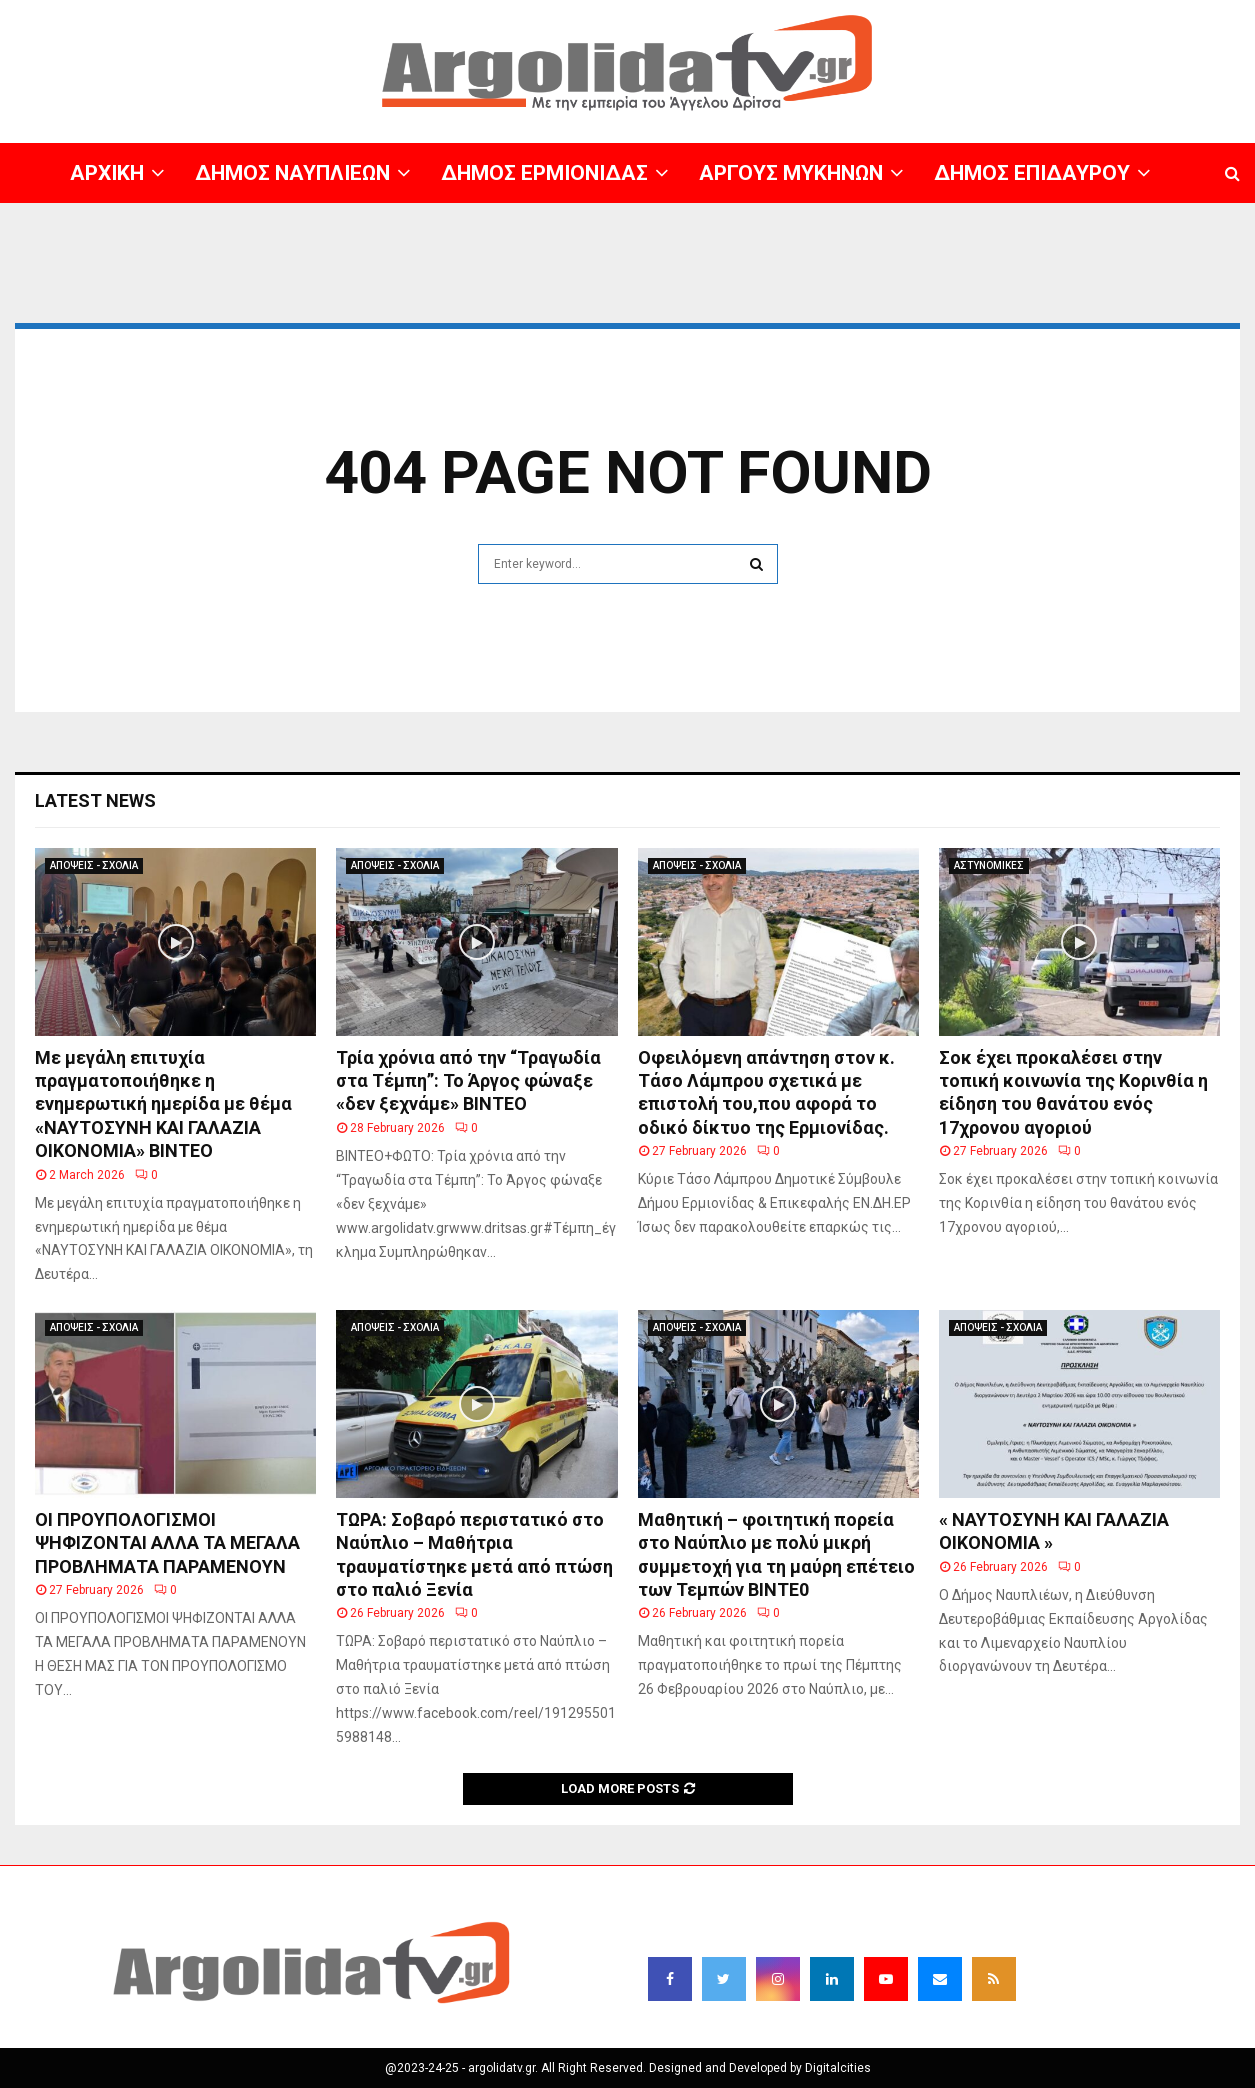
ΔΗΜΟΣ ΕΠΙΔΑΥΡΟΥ (1032, 173)
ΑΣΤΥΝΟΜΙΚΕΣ (989, 865)
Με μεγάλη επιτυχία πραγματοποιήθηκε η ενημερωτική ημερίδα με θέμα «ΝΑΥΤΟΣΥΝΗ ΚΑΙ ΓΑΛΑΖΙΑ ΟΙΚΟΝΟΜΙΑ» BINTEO (163, 1104)
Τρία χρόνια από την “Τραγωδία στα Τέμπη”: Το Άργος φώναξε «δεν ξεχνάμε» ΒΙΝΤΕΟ (468, 1081)
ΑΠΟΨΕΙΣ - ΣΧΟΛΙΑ (94, 865)
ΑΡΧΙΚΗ (107, 173)
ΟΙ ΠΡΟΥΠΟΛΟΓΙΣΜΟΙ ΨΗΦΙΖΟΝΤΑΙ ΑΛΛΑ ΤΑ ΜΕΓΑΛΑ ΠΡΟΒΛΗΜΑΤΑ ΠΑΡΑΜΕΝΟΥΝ (167, 1543)
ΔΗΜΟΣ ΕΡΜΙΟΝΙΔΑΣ (544, 173)
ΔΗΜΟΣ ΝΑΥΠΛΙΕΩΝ (292, 173)
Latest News (95, 800)
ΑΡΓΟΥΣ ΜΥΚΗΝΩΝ (791, 173)
